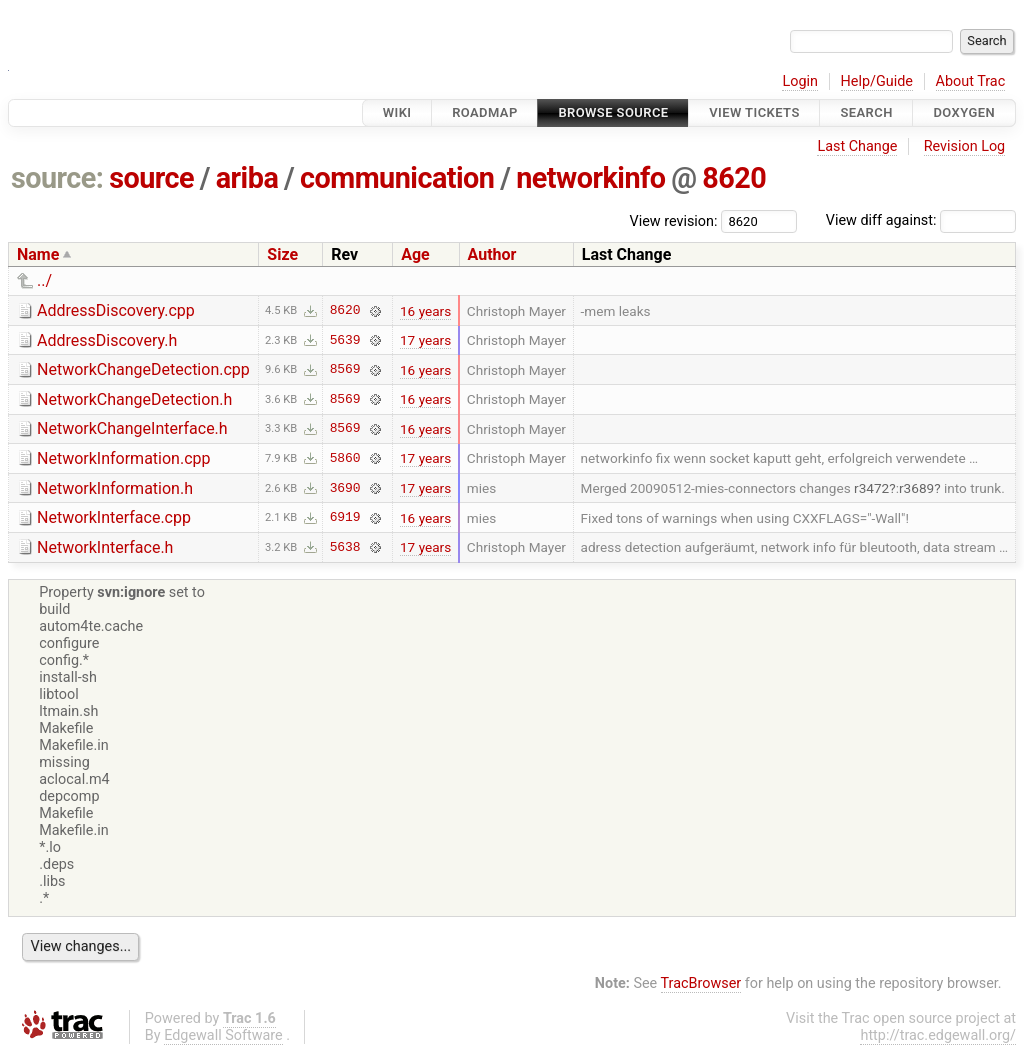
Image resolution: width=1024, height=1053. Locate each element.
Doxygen (964, 112)
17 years (425, 340)
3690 (345, 488)
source (151, 178)
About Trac (971, 81)
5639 (345, 340)
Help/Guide (877, 81)
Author (492, 254)
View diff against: (921, 220)
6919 (345, 518)
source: (57, 178)
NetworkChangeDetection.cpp (143, 369)
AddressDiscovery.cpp (116, 310)
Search (866, 112)
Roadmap (485, 112)
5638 (345, 547)
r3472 (871, 488)
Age (415, 254)
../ (44, 280)
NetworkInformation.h (115, 488)
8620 (734, 178)
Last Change (857, 146)
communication (397, 178)
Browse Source (613, 112)
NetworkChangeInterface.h (132, 428)
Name (38, 254)
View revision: (674, 220)
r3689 (916, 488)
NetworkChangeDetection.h (134, 399)
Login (800, 81)
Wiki (397, 112)
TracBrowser (701, 983)
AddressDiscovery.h (107, 340)
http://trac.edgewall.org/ (938, 1035)
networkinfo (590, 178)
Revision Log (965, 146)
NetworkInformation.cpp (124, 458)
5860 (345, 458)
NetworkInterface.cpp (114, 517)
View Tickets (754, 112)
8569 (345, 370)
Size (282, 254)
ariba (247, 178)
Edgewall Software (223, 1035)
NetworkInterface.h (105, 547)
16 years (425, 311)
